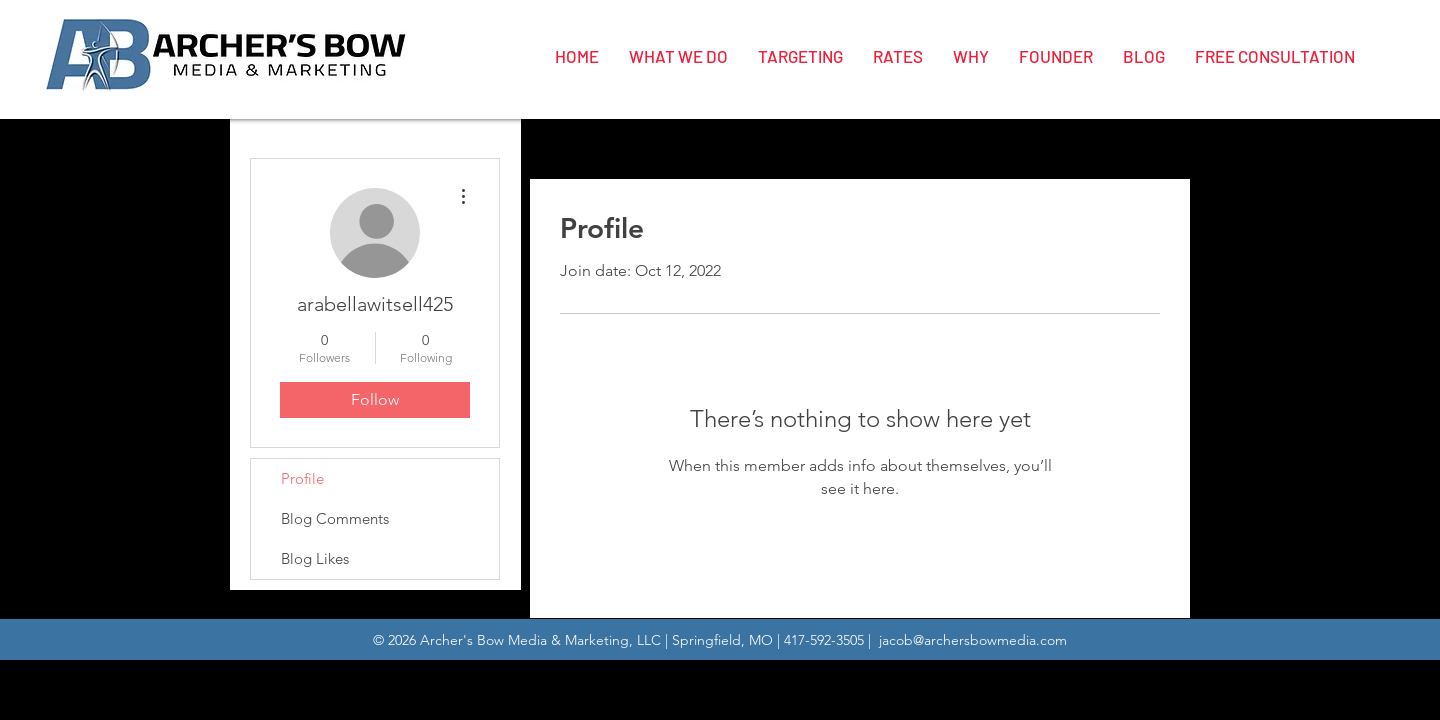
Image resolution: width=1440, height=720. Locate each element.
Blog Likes (315, 558)
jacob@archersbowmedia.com (973, 640)
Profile (302, 478)
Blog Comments (335, 518)
